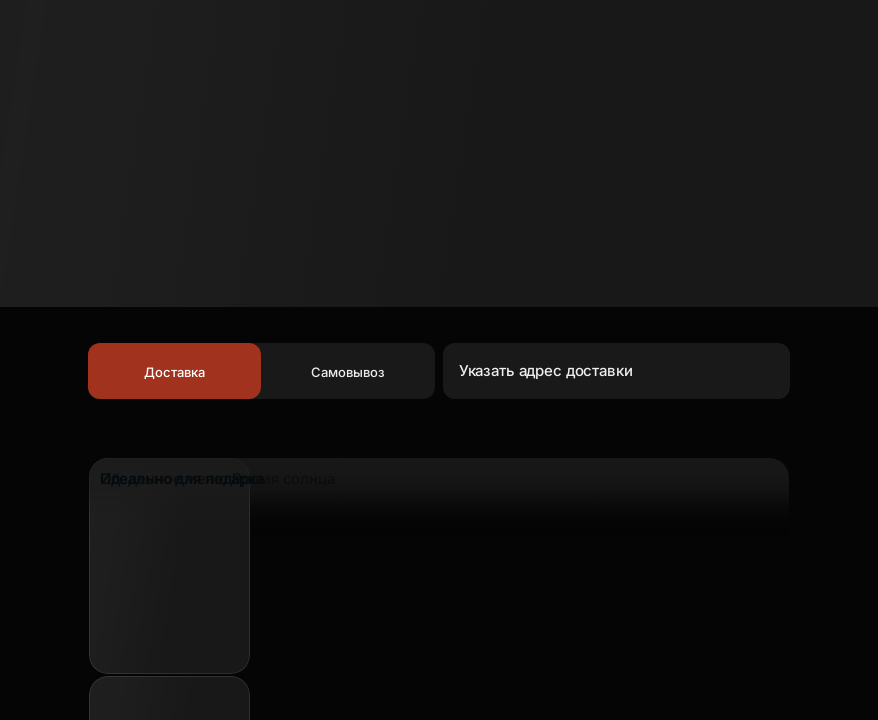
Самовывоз (348, 372)
